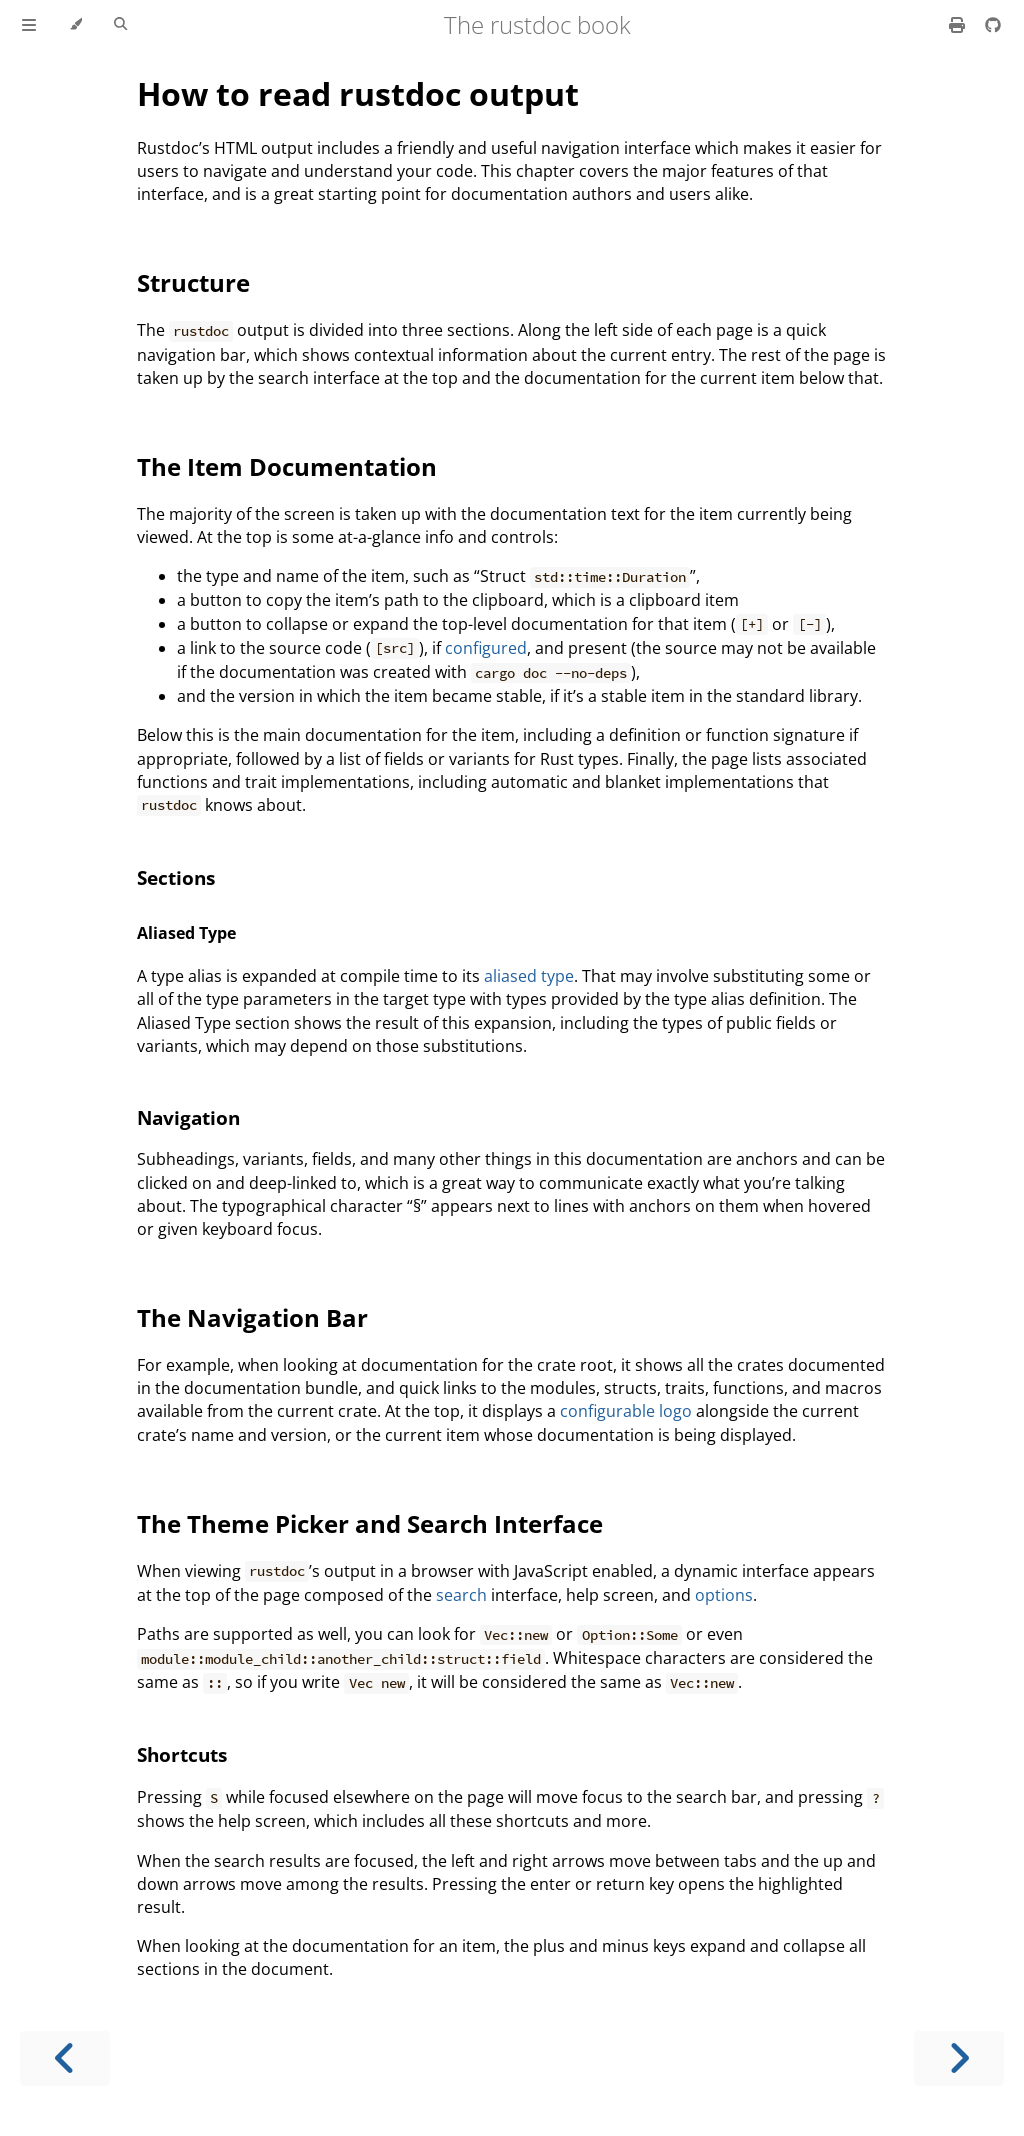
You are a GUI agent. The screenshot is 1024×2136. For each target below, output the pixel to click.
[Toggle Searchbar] (120, 25)
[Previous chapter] (65, 2058)
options (724, 1595)
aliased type (529, 976)
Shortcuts (182, 1754)
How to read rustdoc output (358, 93)
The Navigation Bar (252, 1317)
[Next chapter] (959, 2058)
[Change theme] (75, 25)
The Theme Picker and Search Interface (370, 1523)
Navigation (188, 1117)
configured (486, 648)
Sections (176, 877)
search (461, 1595)
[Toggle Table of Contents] (29, 25)
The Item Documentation (287, 466)
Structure (193, 282)
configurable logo (626, 1411)
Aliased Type (186, 933)
